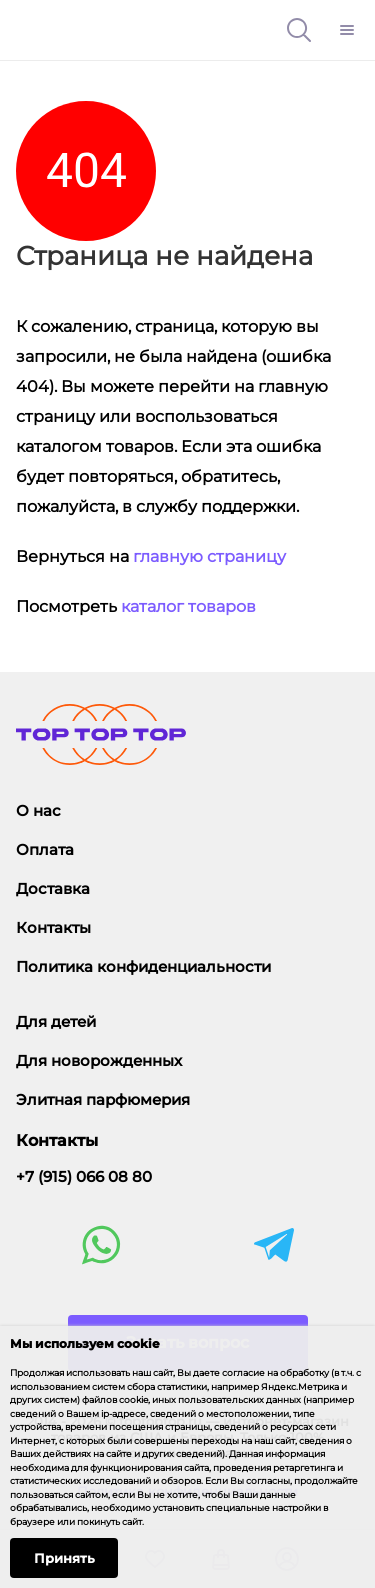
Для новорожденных (99, 1060)
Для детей (56, 1021)
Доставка (53, 888)
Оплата (45, 849)
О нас (38, 810)
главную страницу (209, 556)
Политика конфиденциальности (143, 966)
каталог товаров (188, 606)
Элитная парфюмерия (103, 1099)
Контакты (53, 927)
